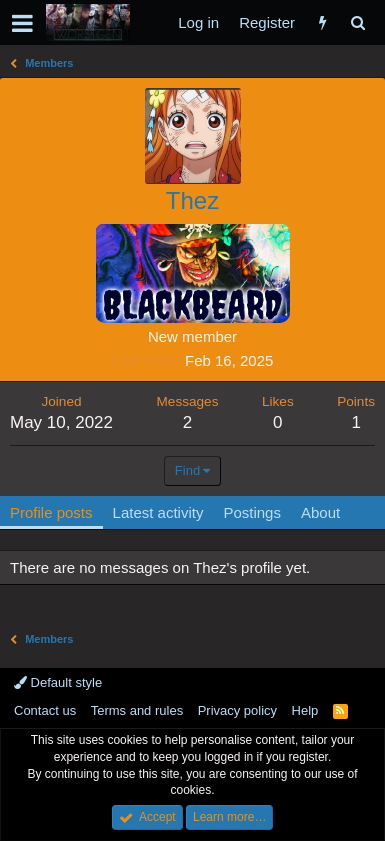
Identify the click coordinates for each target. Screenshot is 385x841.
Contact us (45, 710)
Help (305, 710)
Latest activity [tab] (158, 512)
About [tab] (320, 512)
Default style (58, 682)
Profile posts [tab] (51, 512)
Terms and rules (137, 710)
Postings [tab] (252, 512)
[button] (22, 23)
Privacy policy (237, 710)
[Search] (357, 22)
